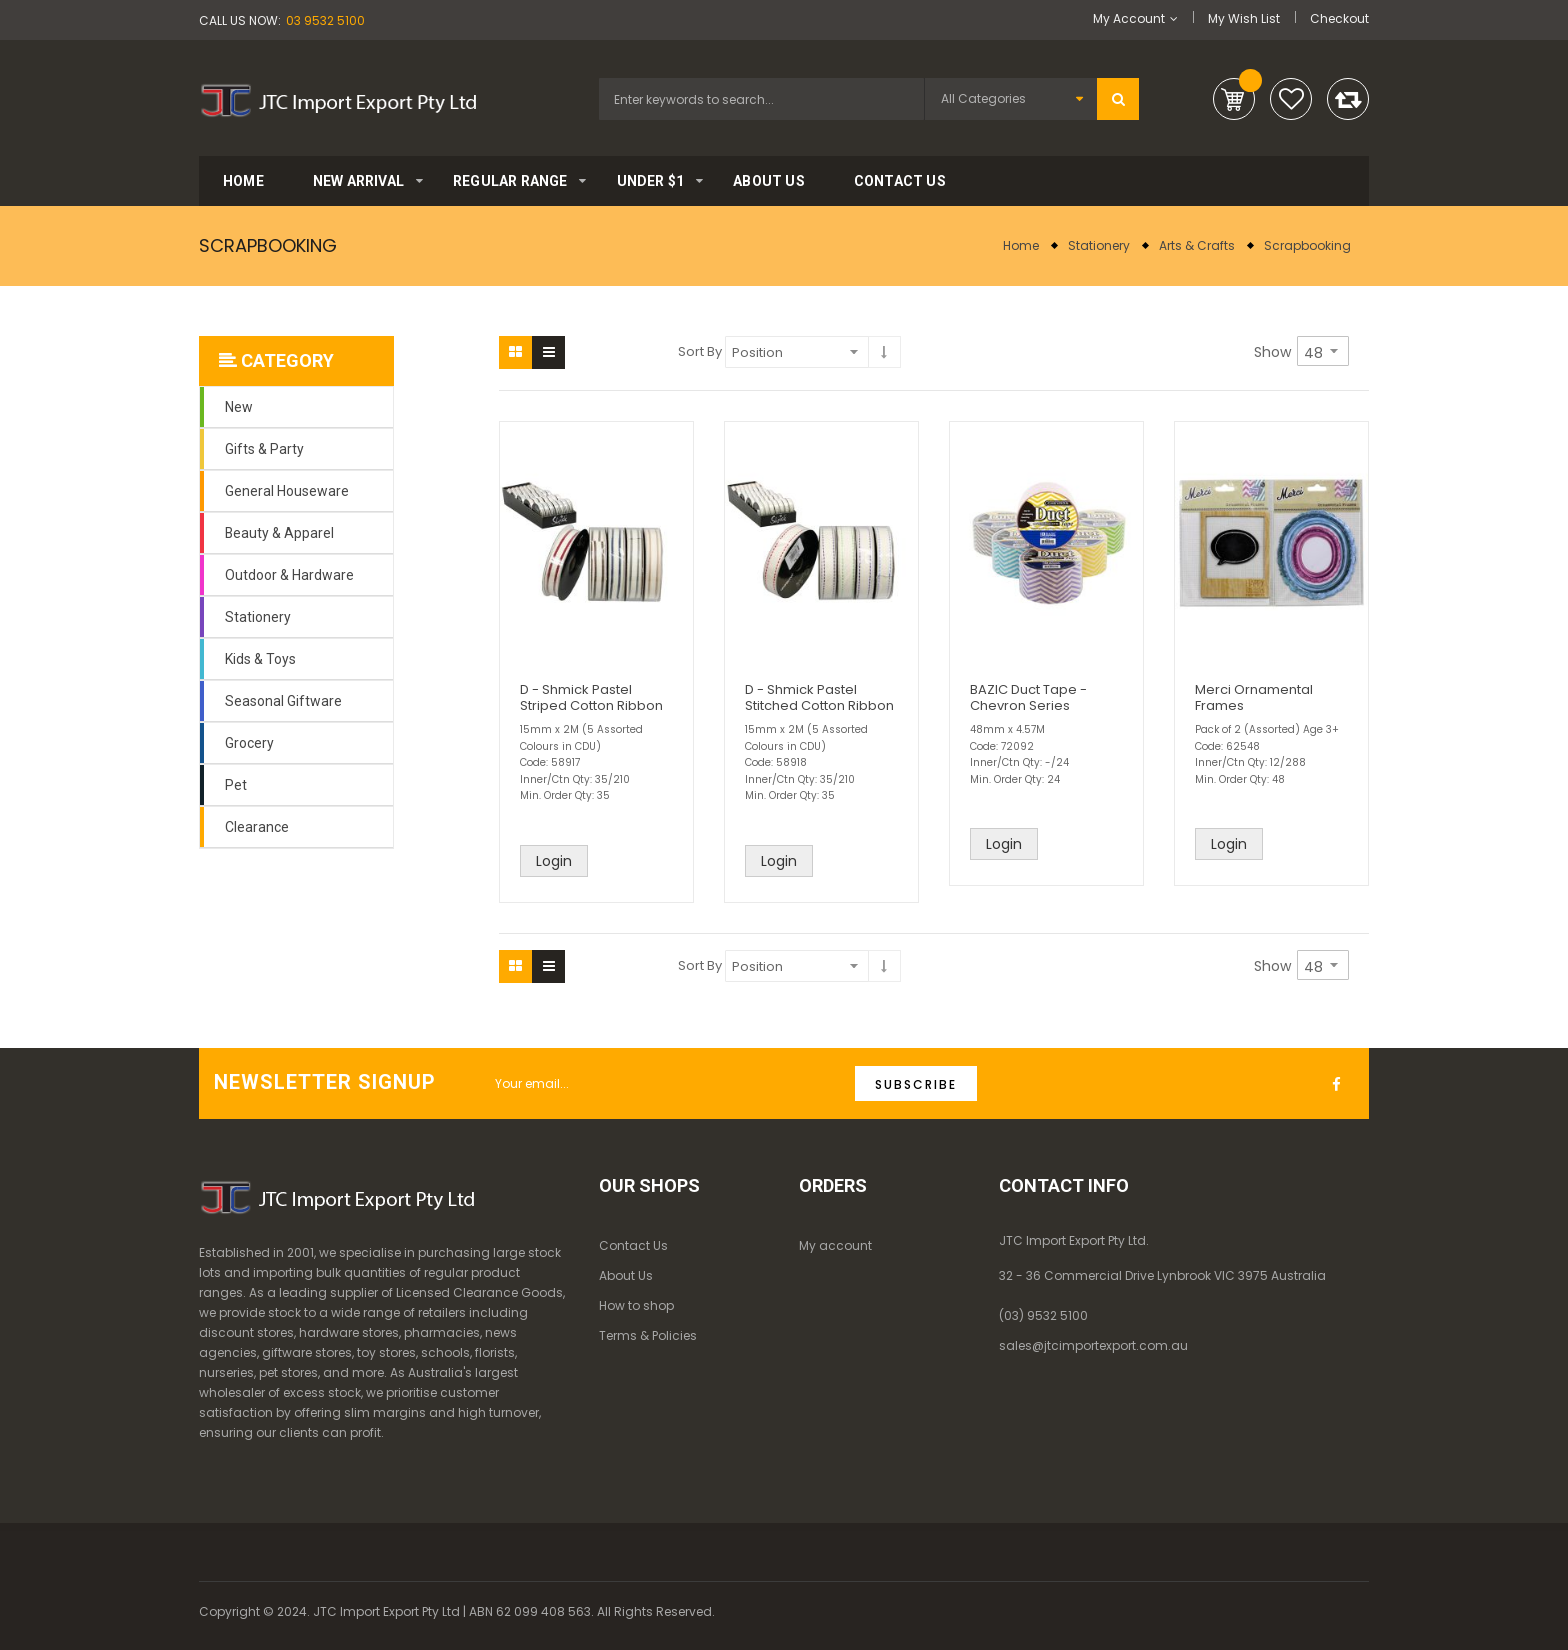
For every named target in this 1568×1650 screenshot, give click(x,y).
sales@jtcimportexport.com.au (1093, 1345)
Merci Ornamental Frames (1254, 697)
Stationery (1099, 245)
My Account (1129, 18)
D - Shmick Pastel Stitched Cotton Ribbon (819, 697)
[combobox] (761, 99)
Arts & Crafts (1197, 245)
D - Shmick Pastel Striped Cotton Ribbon (591, 697)
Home (1021, 245)
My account (835, 1245)
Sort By (700, 351)
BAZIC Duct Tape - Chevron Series (1028, 697)
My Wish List (1244, 18)
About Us (626, 1275)
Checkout (1339, 18)
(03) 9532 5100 (1043, 1315)
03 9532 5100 (325, 20)
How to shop (636, 1305)
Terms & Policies (648, 1335)
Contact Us (633, 1245)
